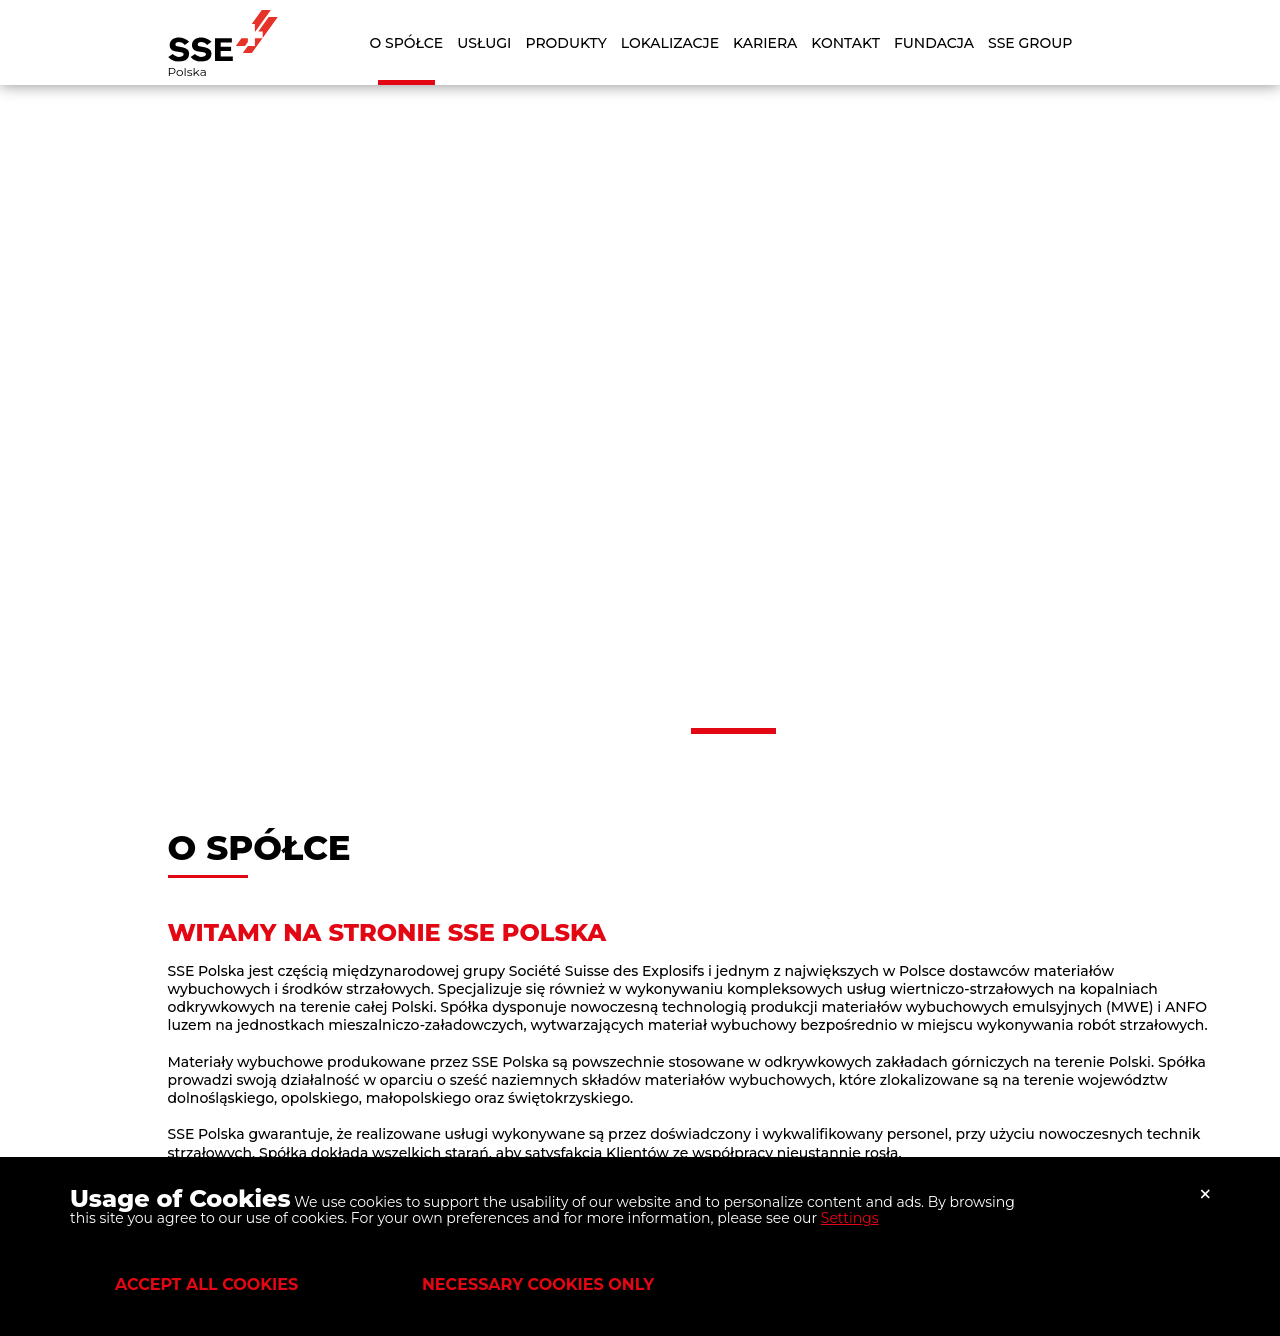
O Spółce (407, 43)
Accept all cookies (206, 1284)
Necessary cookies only (538, 1284)
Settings (850, 1218)
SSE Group (1030, 43)
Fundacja (934, 43)
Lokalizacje (670, 43)
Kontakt (845, 43)
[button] (547, 731)
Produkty (565, 43)
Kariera (765, 43)
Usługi (484, 43)
